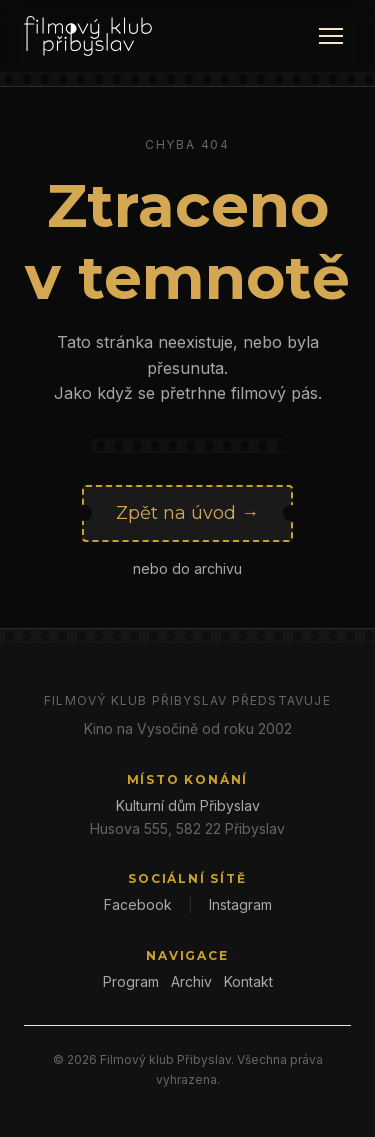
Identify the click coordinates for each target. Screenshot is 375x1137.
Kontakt (248, 981)
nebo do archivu (187, 568)
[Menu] (331, 36)
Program (131, 981)
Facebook (138, 904)
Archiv (191, 981)
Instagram (240, 904)
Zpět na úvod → (187, 513)
